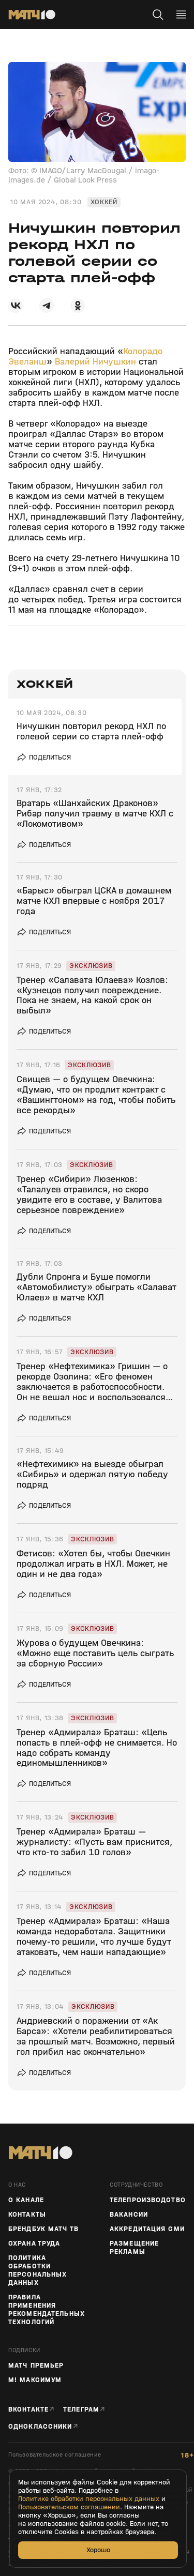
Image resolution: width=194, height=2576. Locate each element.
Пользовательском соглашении (69, 2507)
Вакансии (129, 2214)
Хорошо (98, 2549)
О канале (26, 2200)
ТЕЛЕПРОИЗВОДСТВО (148, 2200)
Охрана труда (34, 2243)
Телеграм (81, 2409)
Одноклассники (40, 2426)
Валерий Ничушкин (95, 361)
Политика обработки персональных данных (37, 2270)
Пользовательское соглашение (54, 2454)
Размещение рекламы (134, 2247)
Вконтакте (28, 2409)
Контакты (27, 2214)
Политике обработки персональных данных (88, 2499)
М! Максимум (35, 2380)
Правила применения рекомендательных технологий (46, 2309)
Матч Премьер (36, 2365)
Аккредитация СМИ (147, 2229)
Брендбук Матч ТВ (43, 2229)
